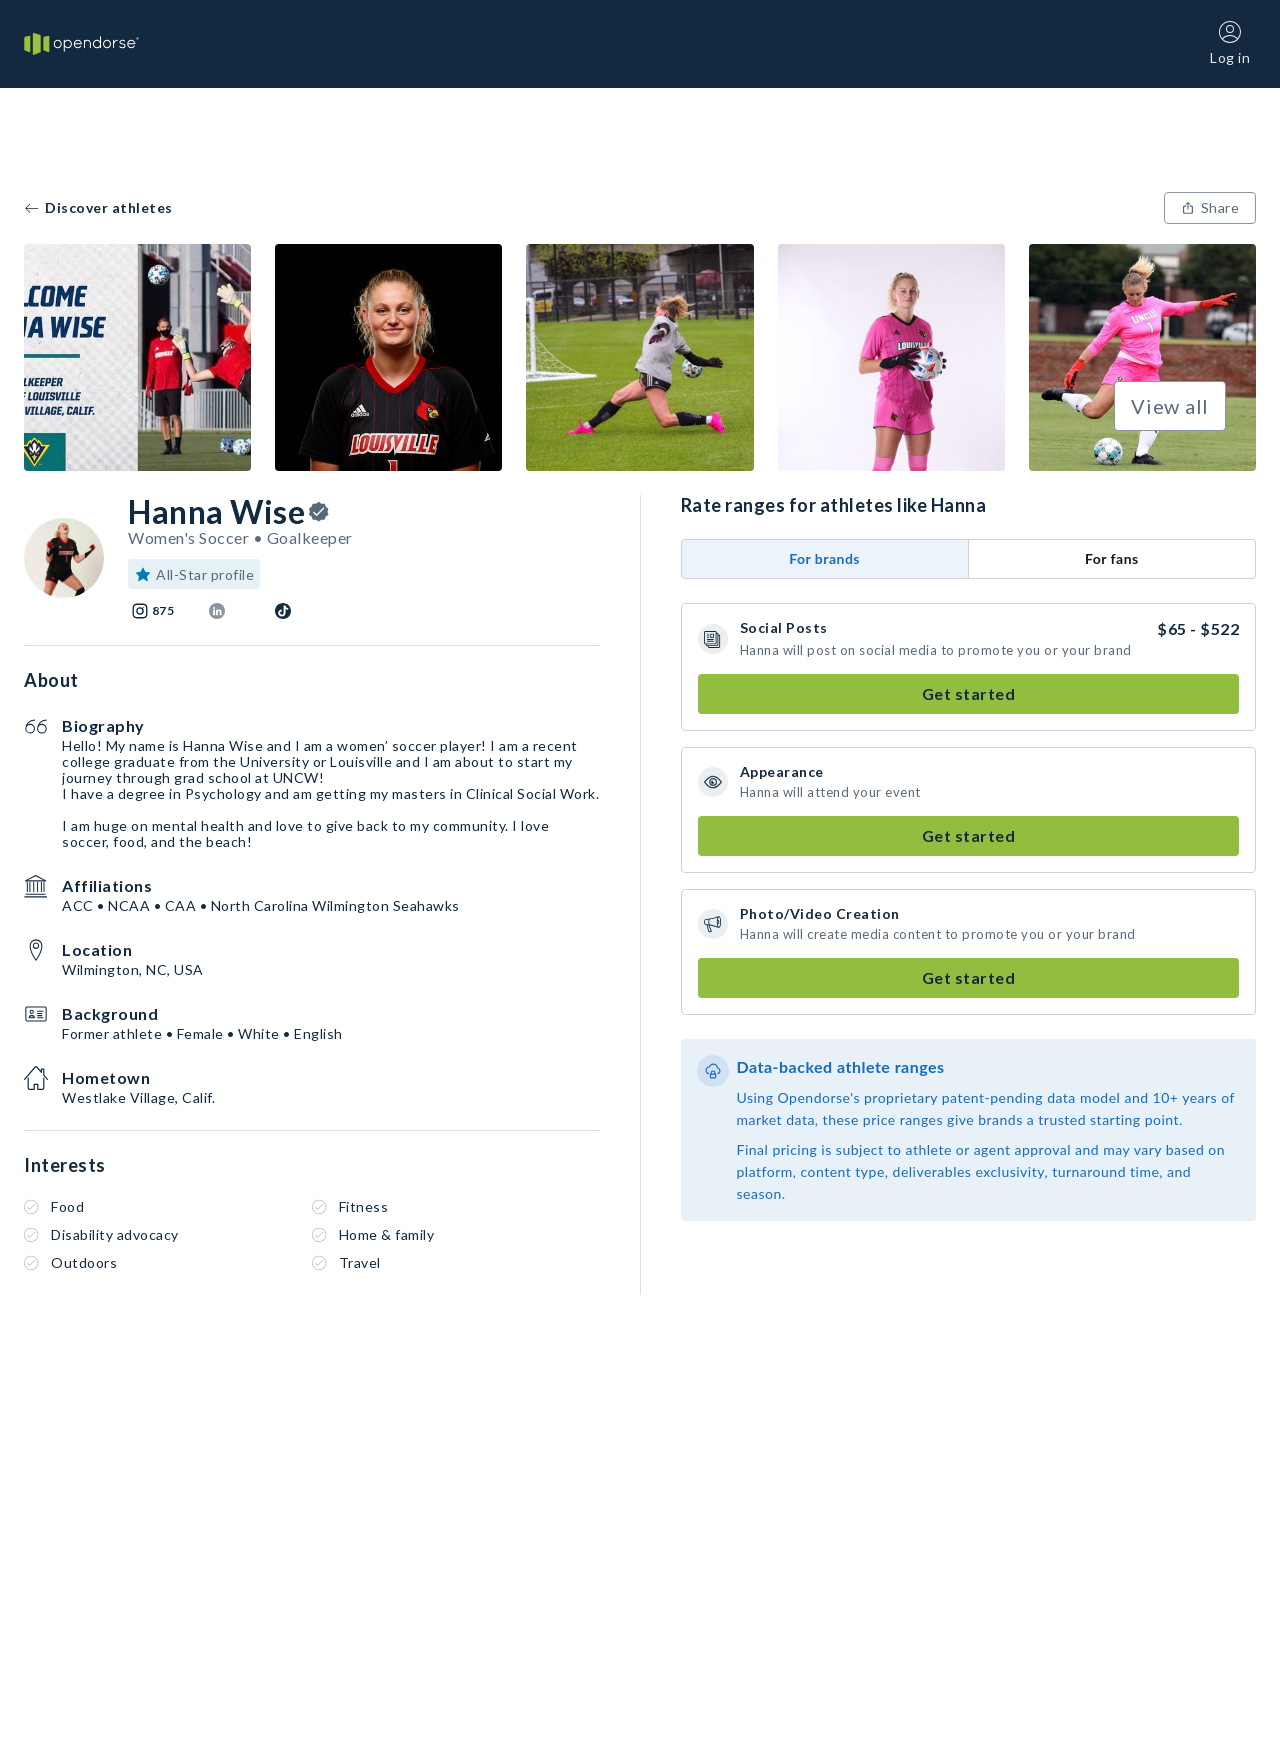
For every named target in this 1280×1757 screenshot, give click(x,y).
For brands (824, 558)
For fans (1112, 558)
